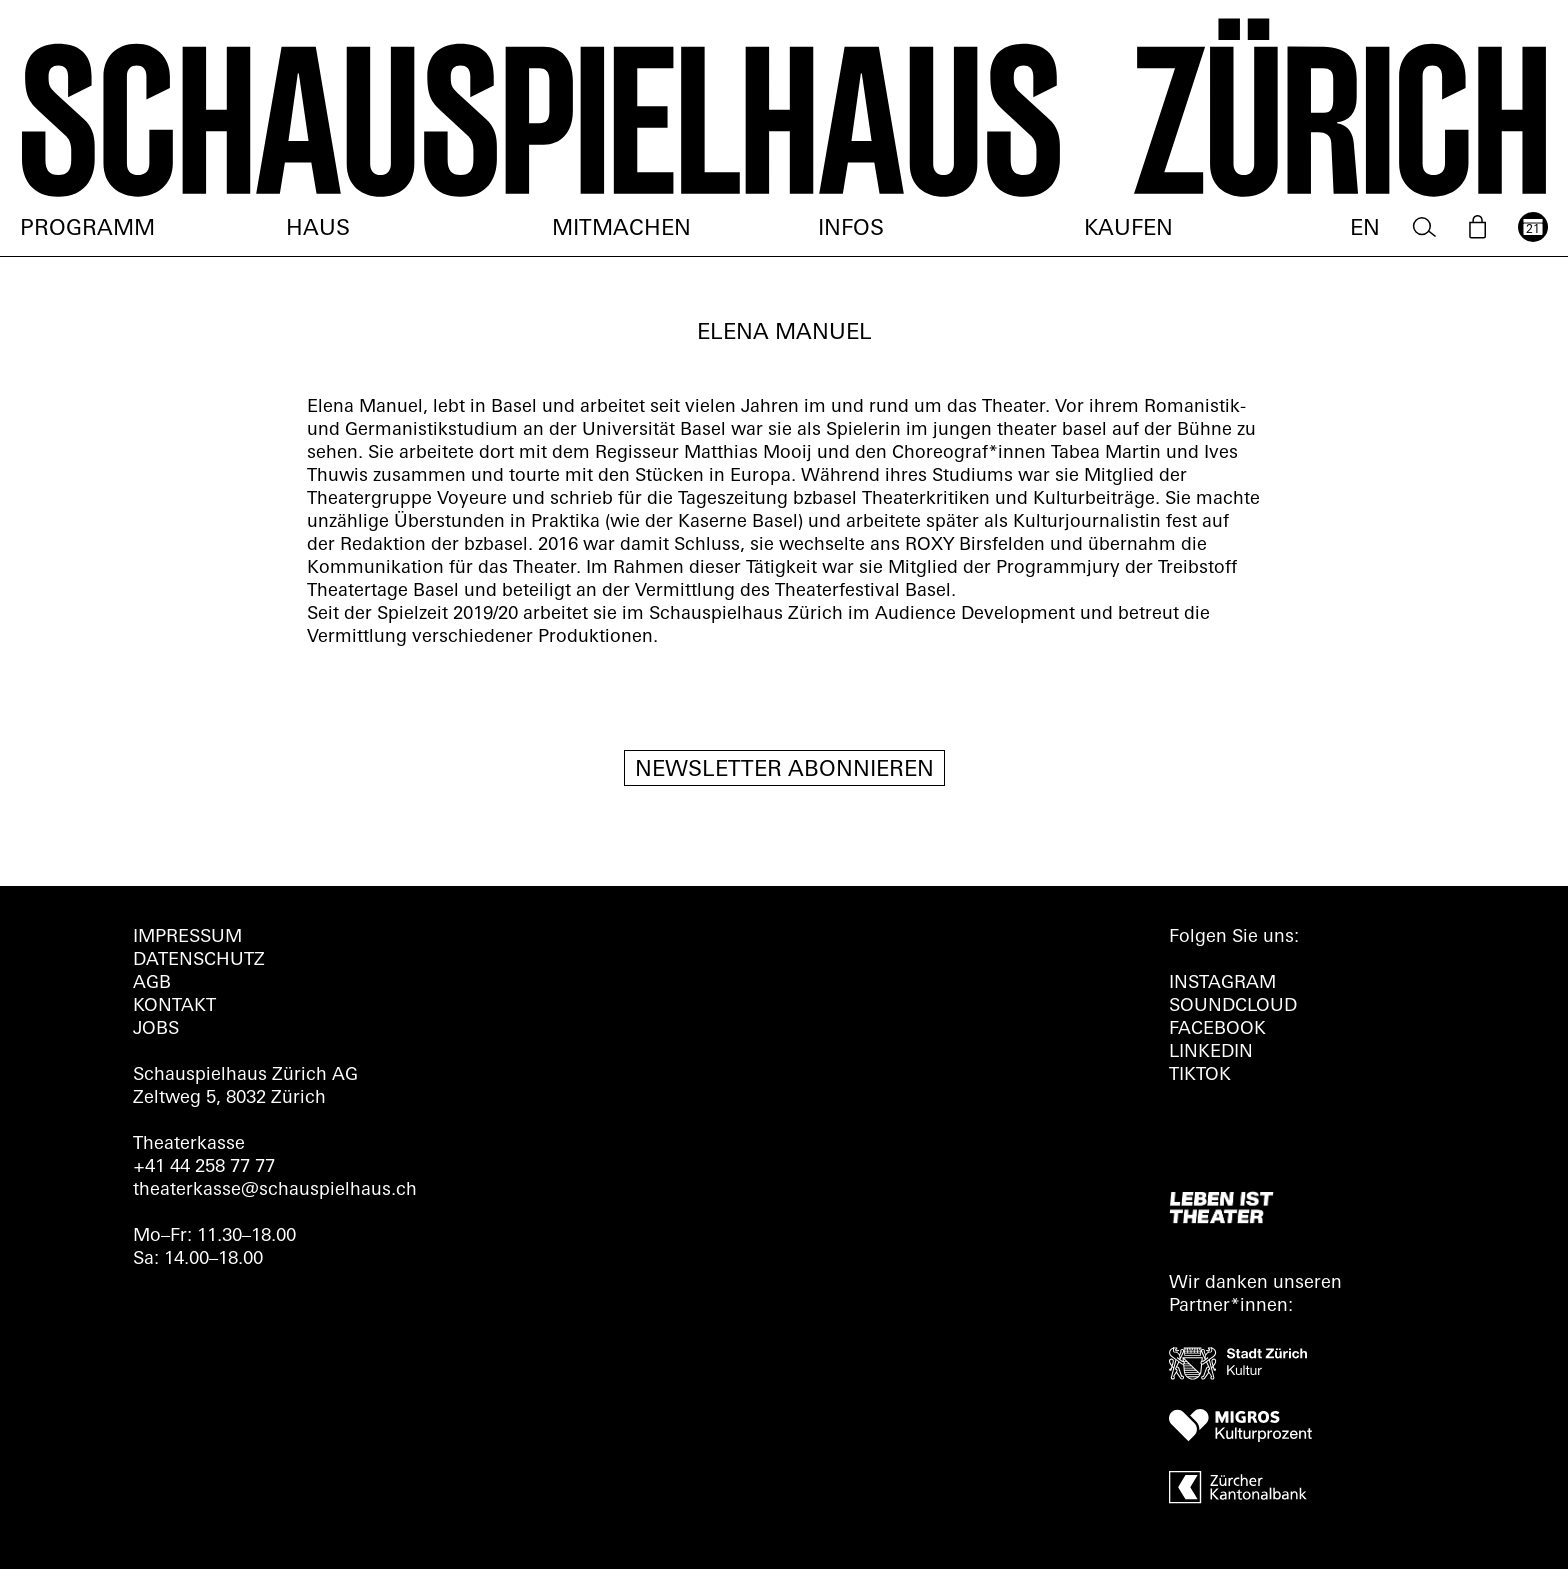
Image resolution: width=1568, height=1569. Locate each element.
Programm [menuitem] (87, 229)
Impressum (187, 937)
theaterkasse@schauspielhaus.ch (275, 1190)
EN (1365, 229)
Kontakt (174, 1006)
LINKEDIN (1211, 1052)
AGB (152, 983)
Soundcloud (1233, 1006)
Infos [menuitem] (851, 229)
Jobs (156, 1029)
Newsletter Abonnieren (784, 770)
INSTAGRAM (1222, 983)
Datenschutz (199, 960)
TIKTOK (1200, 1075)
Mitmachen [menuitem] (621, 229)
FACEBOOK (1217, 1029)
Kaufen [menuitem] (1128, 229)
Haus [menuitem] (318, 229)
